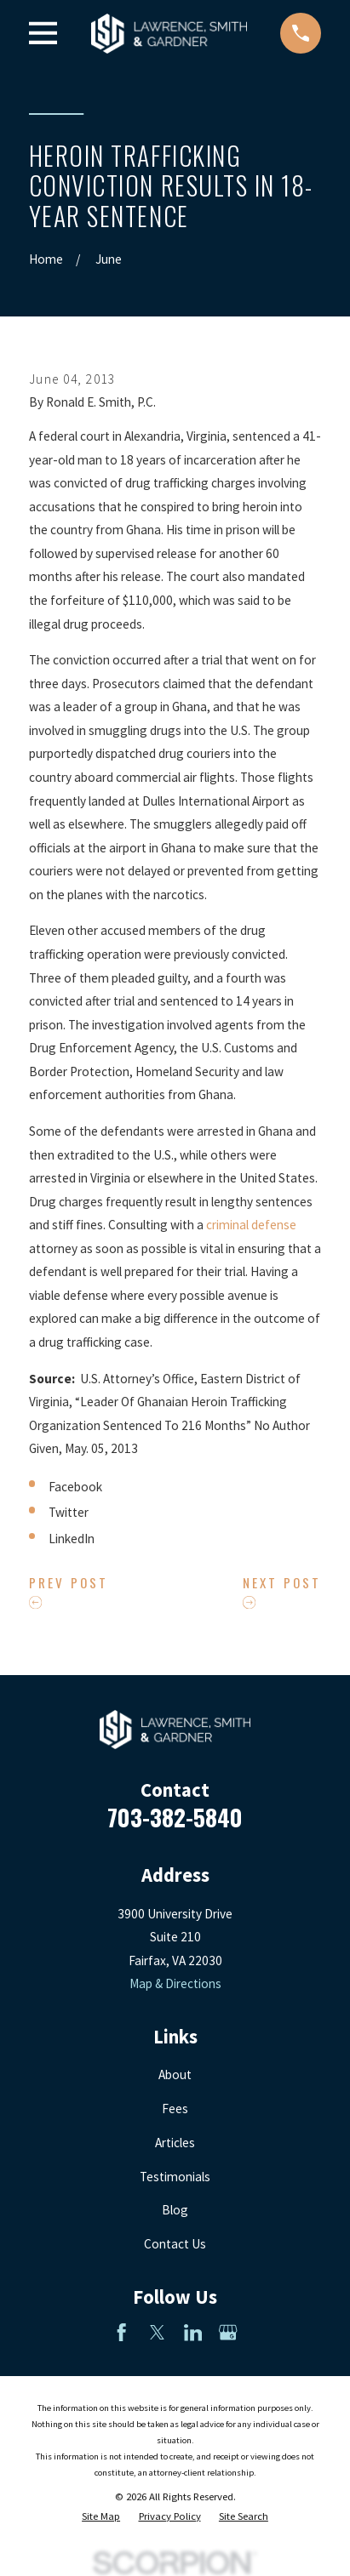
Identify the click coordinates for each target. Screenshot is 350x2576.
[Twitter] (157, 2332)
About (175, 2074)
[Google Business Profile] (228, 2332)
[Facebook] (121, 2332)
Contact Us (175, 2244)
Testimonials (175, 2177)
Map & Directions (175, 1983)
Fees (175, 2108)
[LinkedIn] (193, 2332)
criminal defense (251, 1225)
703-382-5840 (175, 1817)
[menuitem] (101, 2516)
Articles (175, 2142)
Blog (175, 2210)
